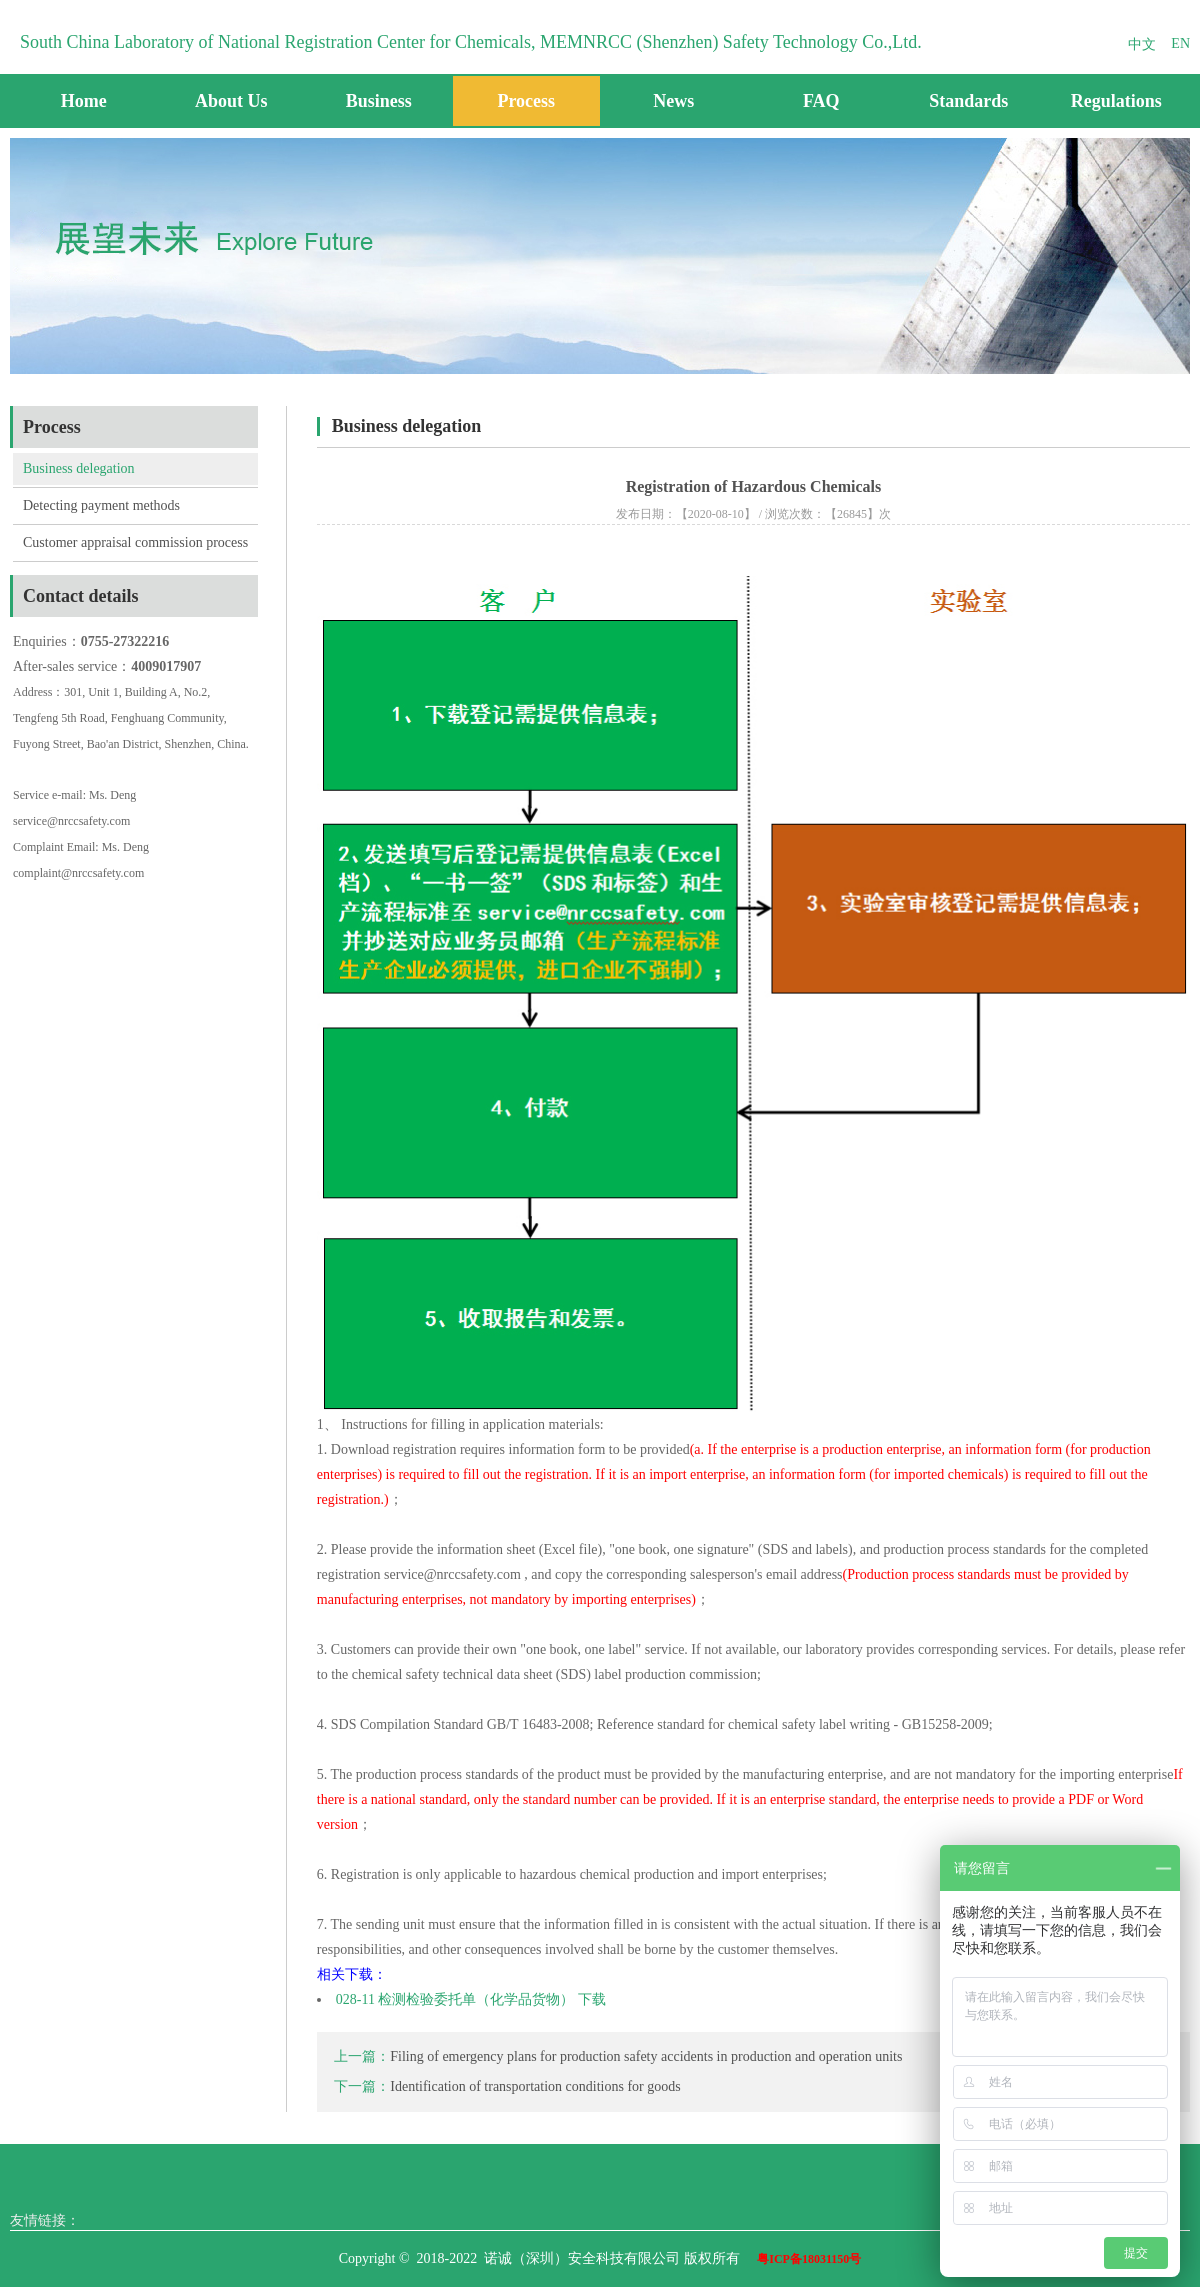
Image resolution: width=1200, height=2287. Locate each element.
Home (84, 101)
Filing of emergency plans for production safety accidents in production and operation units (646, 2056)
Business (379, 101)
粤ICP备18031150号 (809, 2259)
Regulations (1116, 101)
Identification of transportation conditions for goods (535, 2086)
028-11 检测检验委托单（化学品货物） (455, 1999)
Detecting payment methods (101, 505)
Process (526, 101)
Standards (968, 101)
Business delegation (79, 468)
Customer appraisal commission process (135, 542)
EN (1180, 43)
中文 (1142, 44)
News (673, 101)
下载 (592, 1999)
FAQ (821, 101)
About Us (231, 101)
